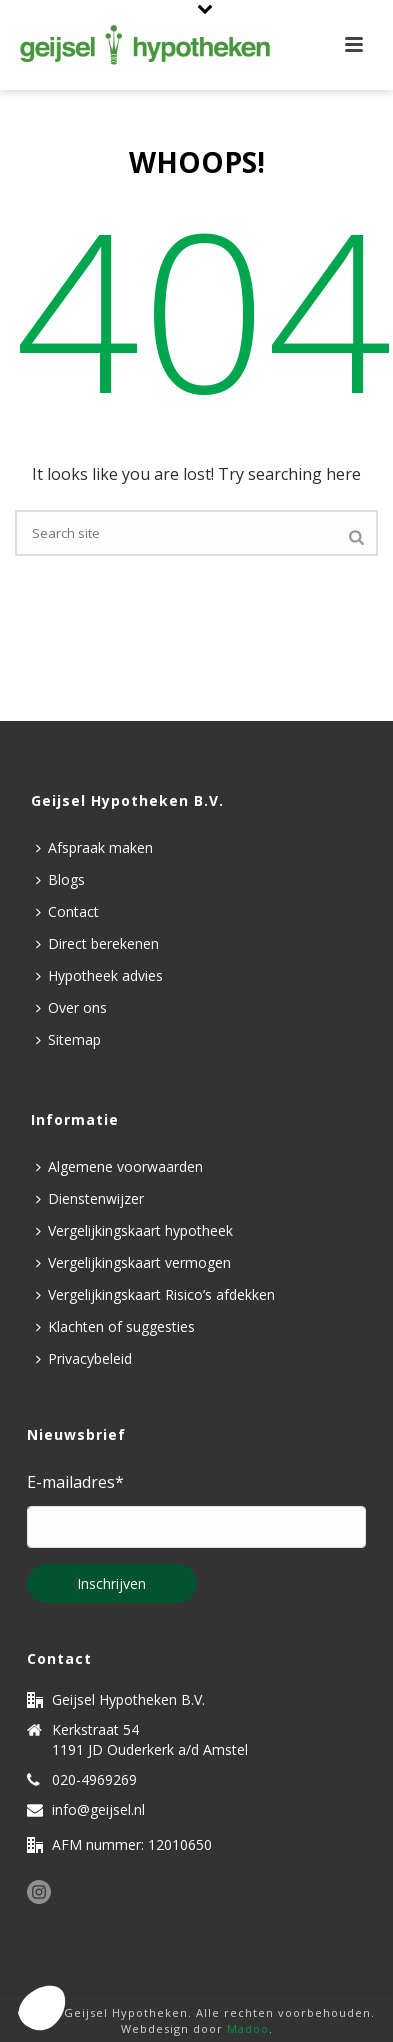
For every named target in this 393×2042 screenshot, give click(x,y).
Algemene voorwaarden (119, 1166)
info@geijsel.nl (98, 1810)
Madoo (248, 2028)
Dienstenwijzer (90, 1198)
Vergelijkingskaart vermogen (133, 1262)
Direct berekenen (97, 943)
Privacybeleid (84, 1358)
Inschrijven (111, 1583)
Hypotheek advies (99, 975)
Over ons (71, 1007)
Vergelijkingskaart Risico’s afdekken (155, 1294)
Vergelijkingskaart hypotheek (134, 1230)
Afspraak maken (94, 847)
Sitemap (68, 1039)
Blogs (60, 879)
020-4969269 (94, 1780)
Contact (67, 911)
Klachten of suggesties (115, 1326)
